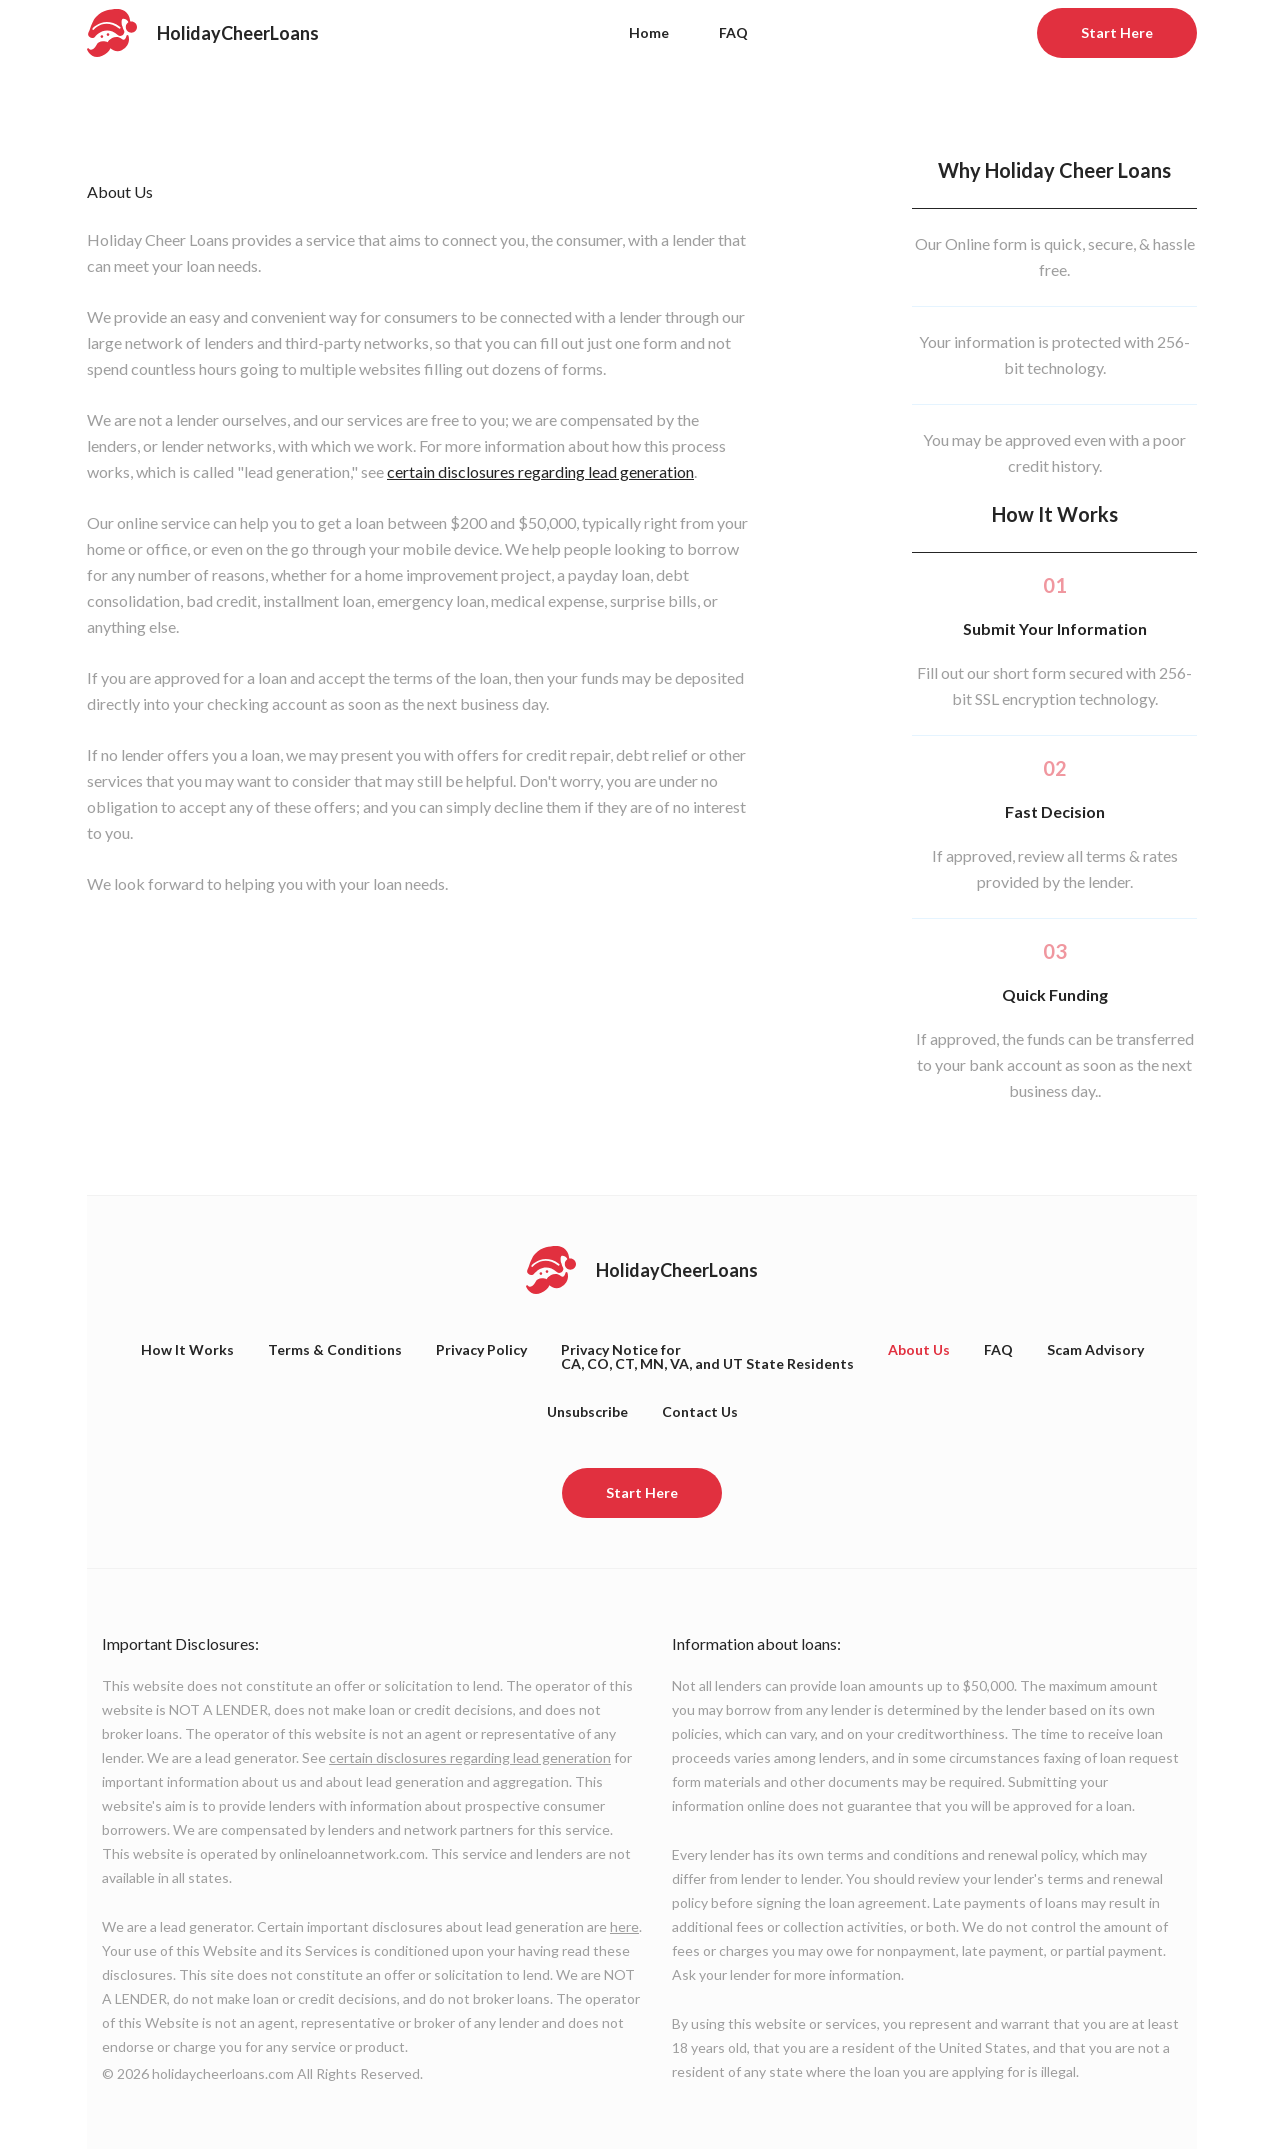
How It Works (187, 1349)
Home (649, 32)
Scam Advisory (1095, 1349)
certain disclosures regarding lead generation (540, 471)
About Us (919, 1349)
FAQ (733, 32)
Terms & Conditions (335, 1349)
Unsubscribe (587, 1411)
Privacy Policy (481, 1349)
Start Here (1117, 32)
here (624, 1926)
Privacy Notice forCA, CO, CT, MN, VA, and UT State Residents (707, 1356)
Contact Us (700, 1411)
